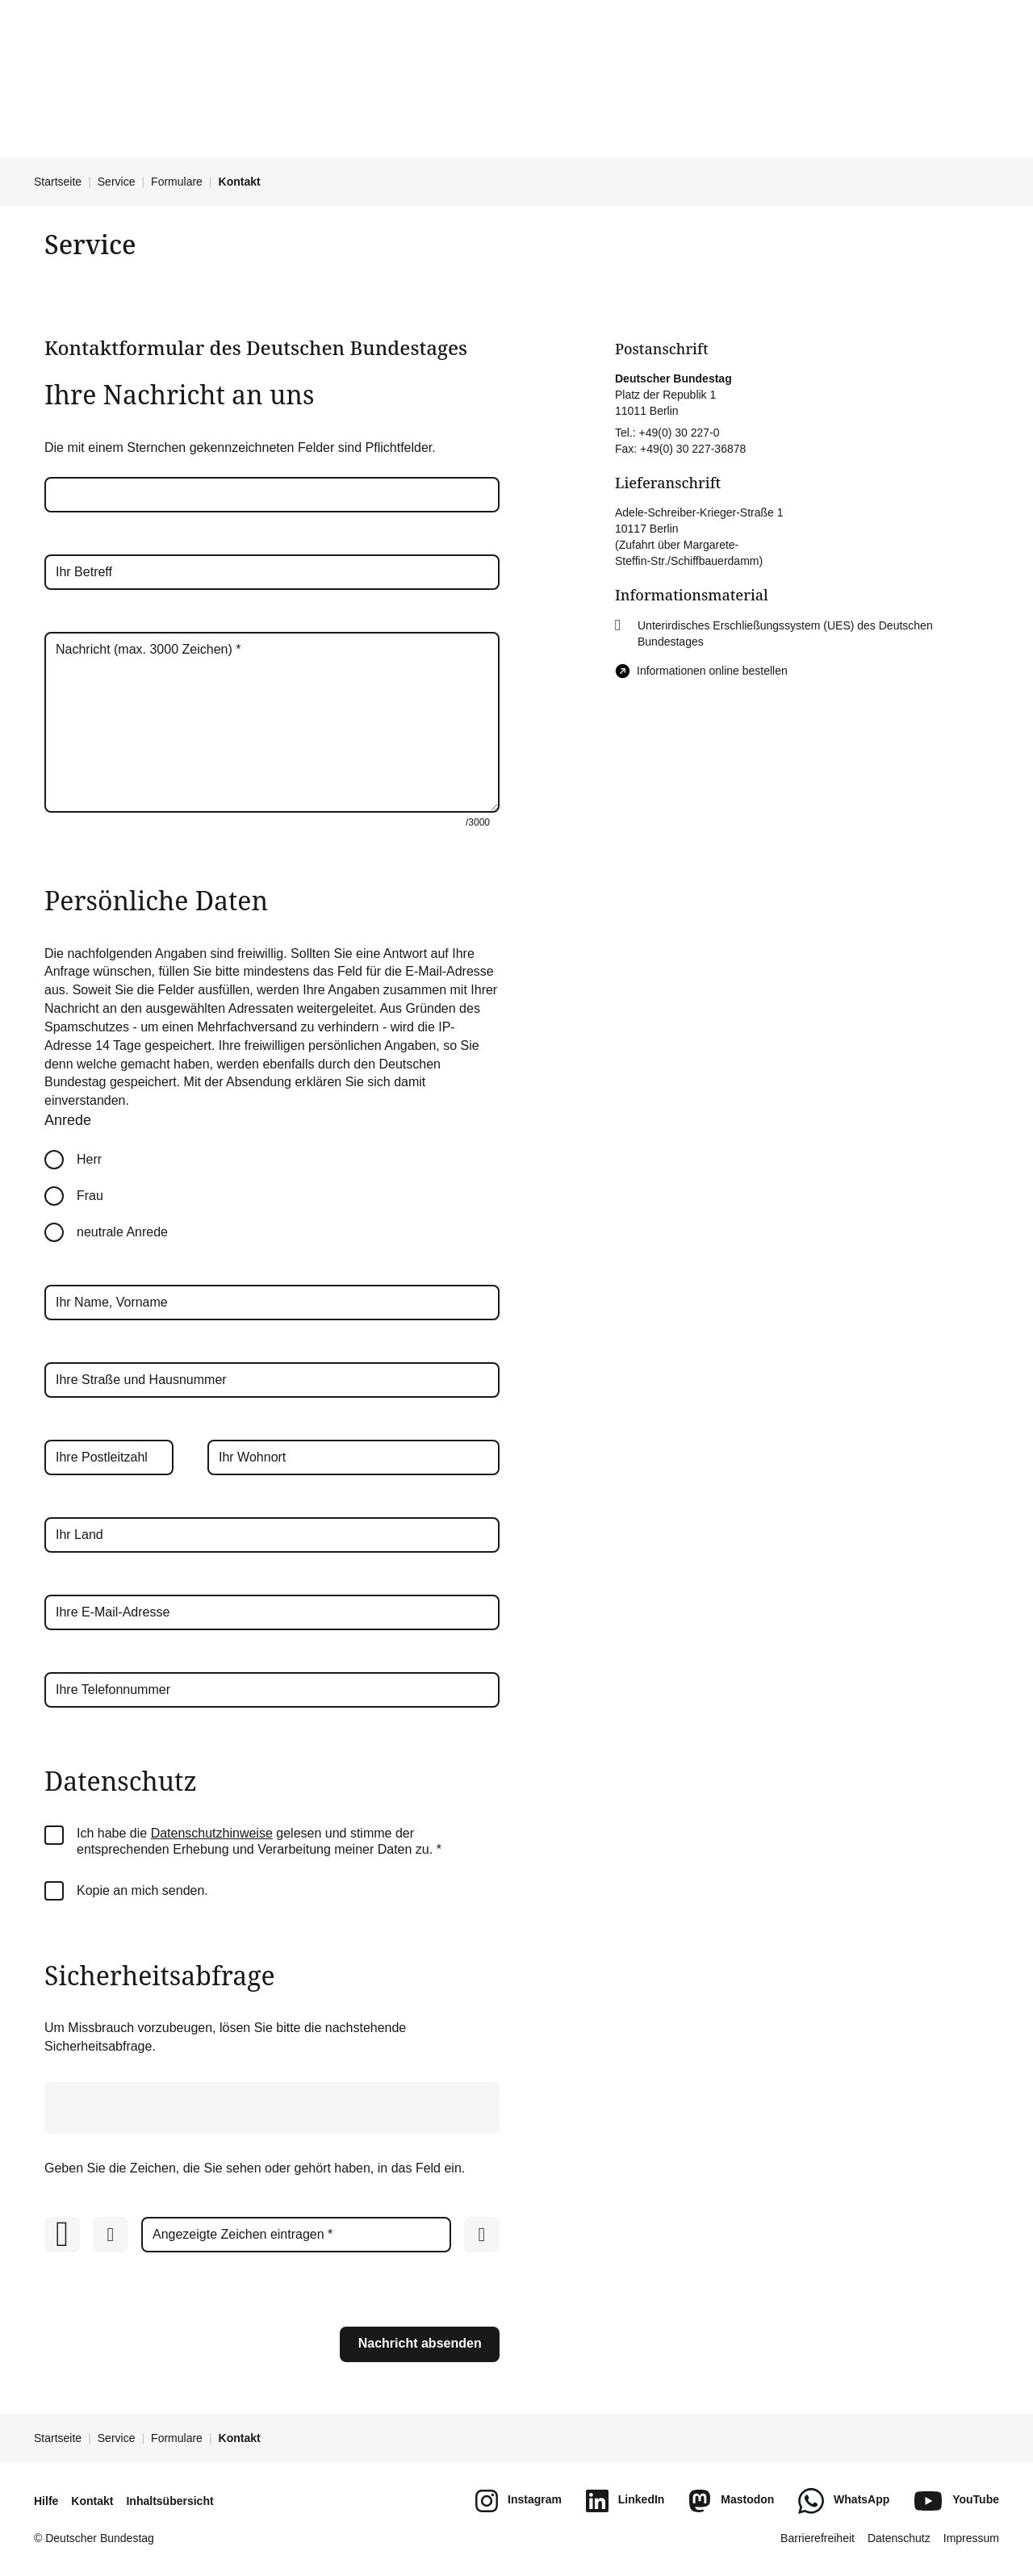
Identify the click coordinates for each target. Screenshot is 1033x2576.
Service (117, 181)
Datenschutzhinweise (212, 1833)
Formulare (177, 181)
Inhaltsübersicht (169, 2500)
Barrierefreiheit (817, 2538)
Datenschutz (899, 2538)
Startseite (58, 181)
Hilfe (46, 2500)
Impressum (971, 2538)
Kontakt (92, 2500)
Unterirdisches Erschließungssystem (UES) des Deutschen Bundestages (785, 633)
